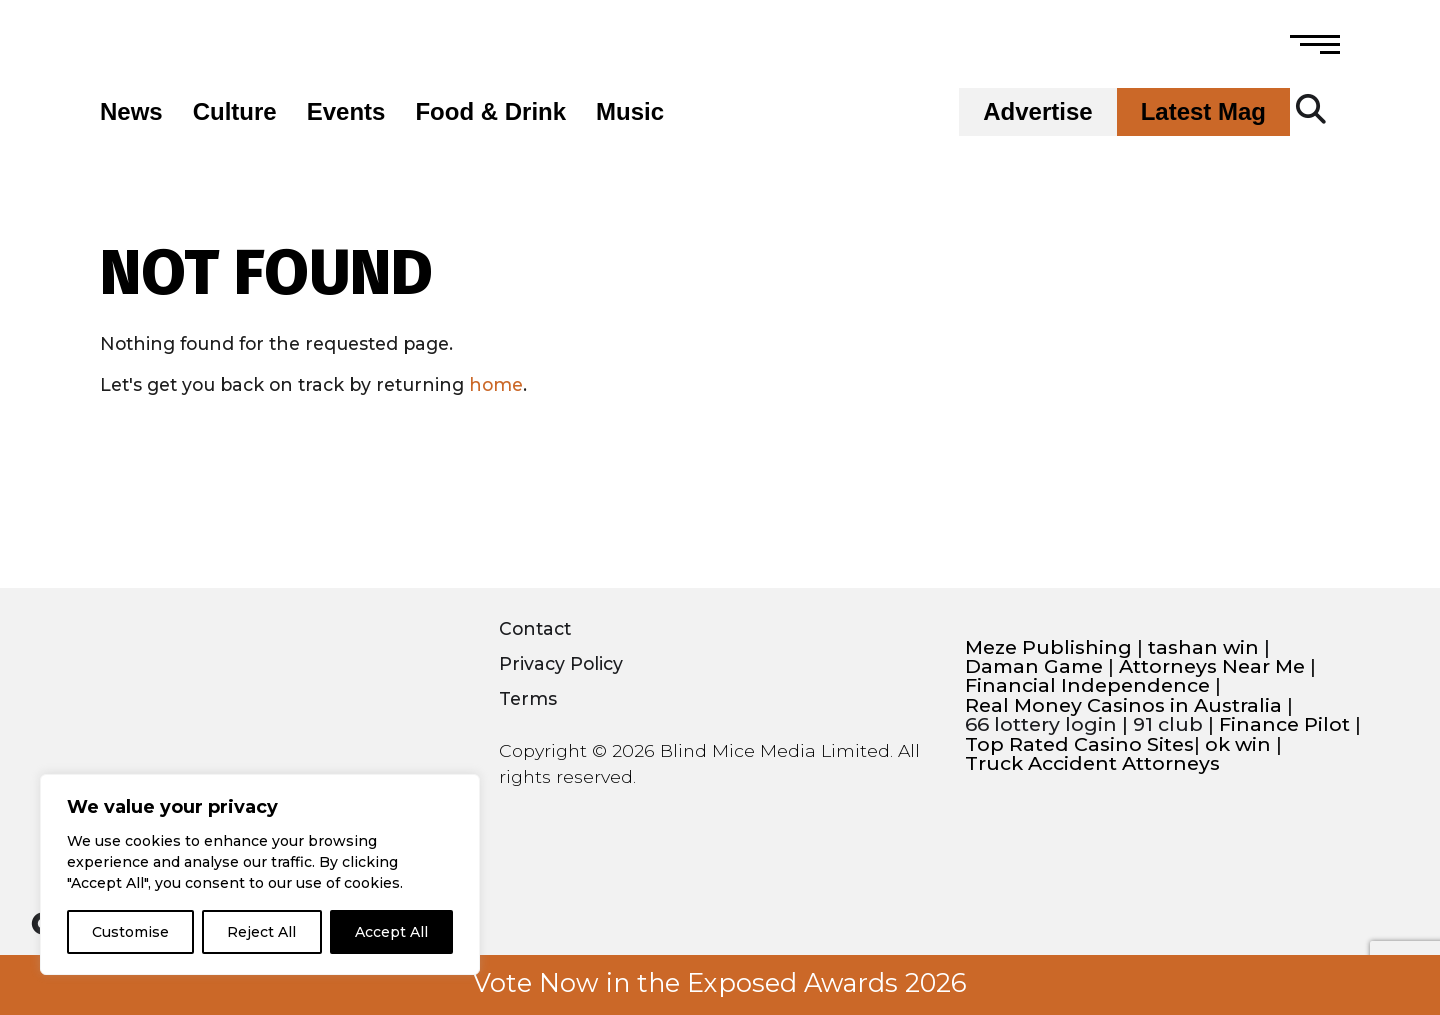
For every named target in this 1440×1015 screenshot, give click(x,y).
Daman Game (1034, 666)
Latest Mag (1203, 112)
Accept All (391, 932)
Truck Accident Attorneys (1092, 763)
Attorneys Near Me (1212, 666)
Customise (130, 932)
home (496, 384)
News (131, 112)
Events (346, 112)
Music (630, 112)
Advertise (1037, 112)
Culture (235, 112)
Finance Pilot (1284, 724)
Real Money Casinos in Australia (1123, 705)
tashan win (1203, 647)
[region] (260, 874)
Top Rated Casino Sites (1079, 744)
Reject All (261, 932)
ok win (1238, 744)
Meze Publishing (1048, 647)
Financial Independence (1087, 685)
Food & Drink (490, 112)
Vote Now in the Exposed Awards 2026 (720, 983)
